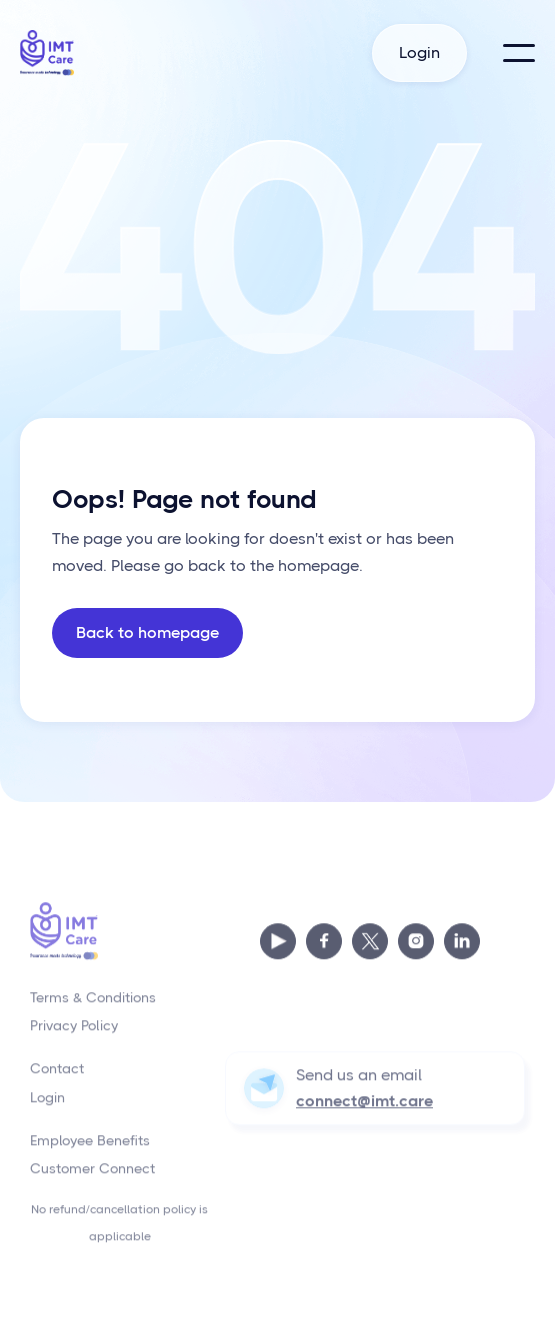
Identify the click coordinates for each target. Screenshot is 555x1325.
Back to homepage (147, 632)
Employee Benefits (90, 1149)
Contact (57, 1077)
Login (419, 52)
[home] (50, 53)
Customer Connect (92, 1178)
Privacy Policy (74, 1035)
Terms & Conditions (93, 1006)
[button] (519, 53)
